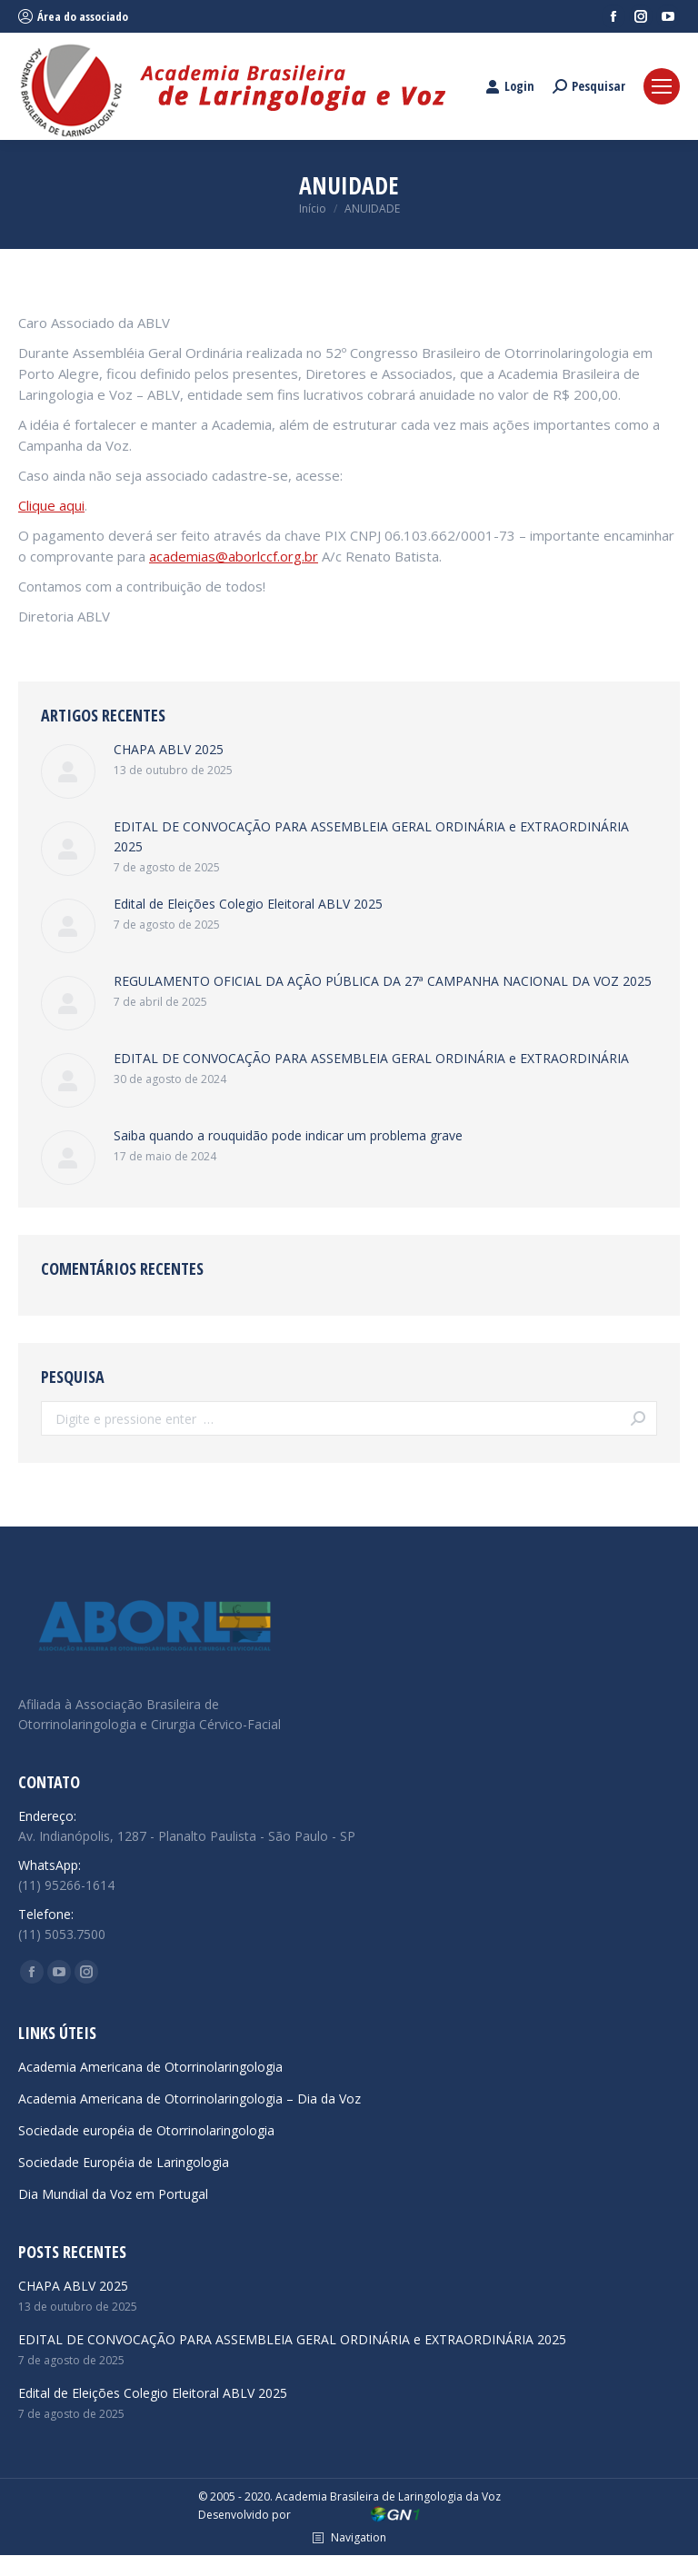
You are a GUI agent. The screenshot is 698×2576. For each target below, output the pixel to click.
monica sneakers (292, 2565)
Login (509, 86)
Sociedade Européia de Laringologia (123, 2162)
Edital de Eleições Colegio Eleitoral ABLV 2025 (248, 903)
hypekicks (373, 2565)
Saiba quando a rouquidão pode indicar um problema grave (288, 1135)
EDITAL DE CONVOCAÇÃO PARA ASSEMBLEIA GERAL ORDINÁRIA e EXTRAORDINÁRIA (371, 1058)
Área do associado (73, 16)
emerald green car (457, 2565)
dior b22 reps (552, 2565)
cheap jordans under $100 (169, 2565)
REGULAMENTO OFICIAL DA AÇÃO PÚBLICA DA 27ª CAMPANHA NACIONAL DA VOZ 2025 (383, 981)
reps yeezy (64, 2565)
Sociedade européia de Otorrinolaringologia (146, 2130)
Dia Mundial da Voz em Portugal (113, 2194)
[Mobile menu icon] (661, 86)
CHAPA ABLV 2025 (169, 749)
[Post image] (68, 771)
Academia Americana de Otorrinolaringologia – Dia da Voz (189, 2098)
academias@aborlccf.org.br (233, 556)
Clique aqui (51, 505)
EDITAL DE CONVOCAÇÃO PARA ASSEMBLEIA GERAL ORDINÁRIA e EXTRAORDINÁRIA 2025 (371, 836)
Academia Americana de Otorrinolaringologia (150, 2066)
